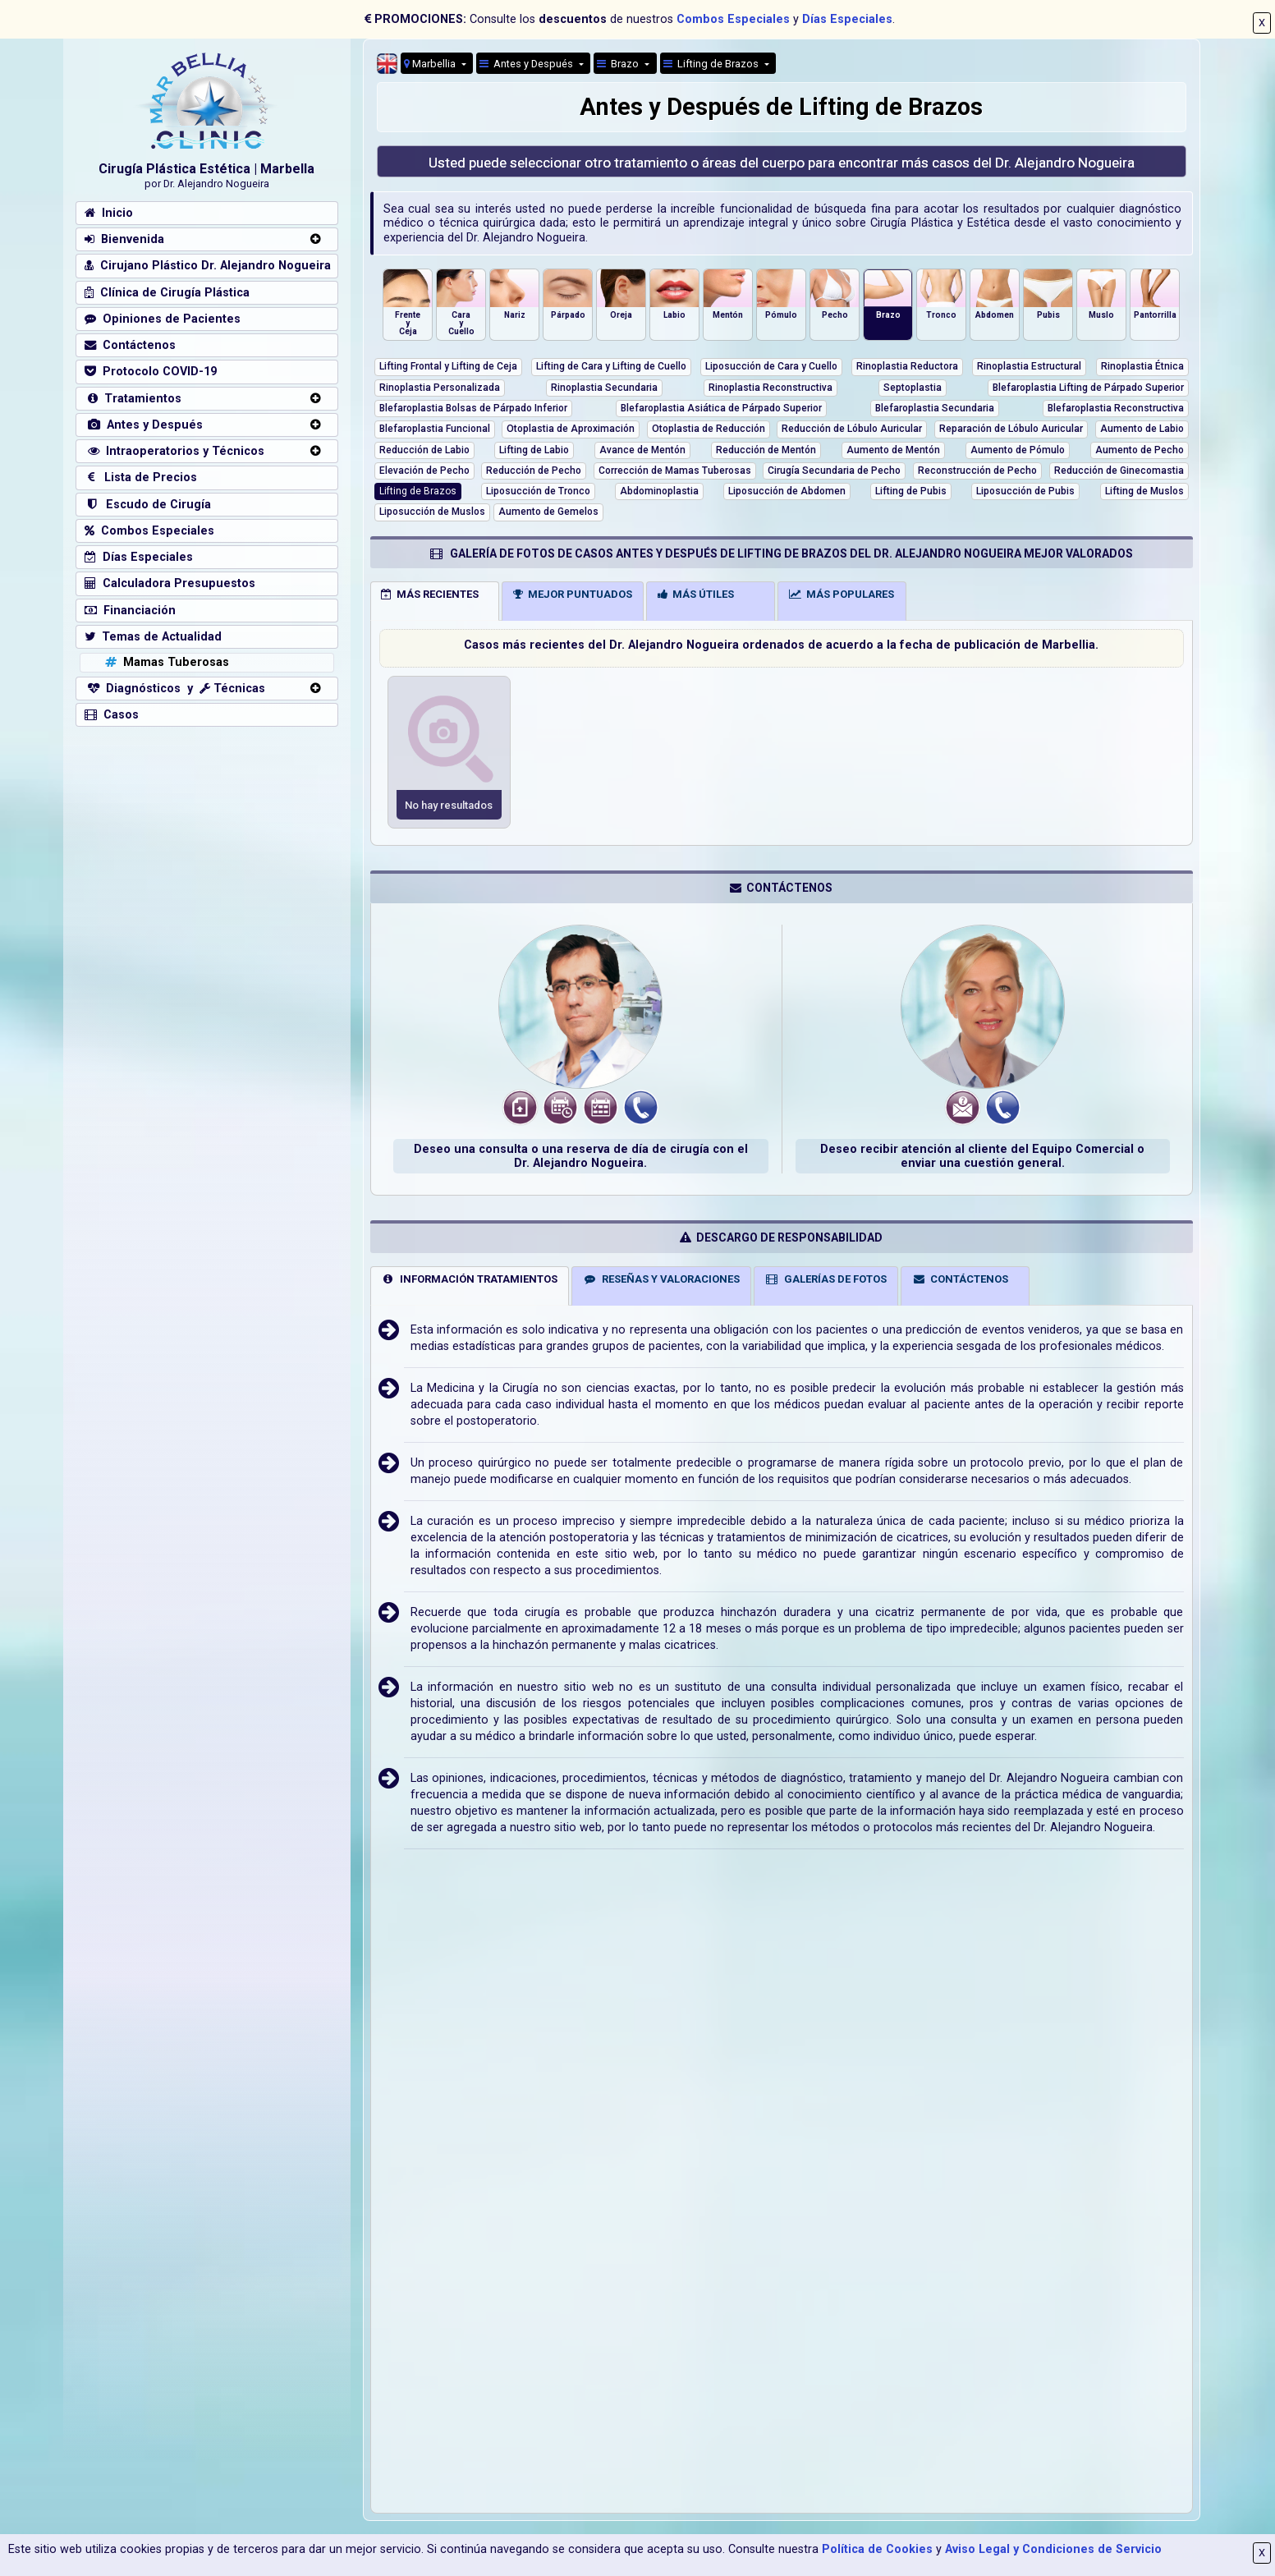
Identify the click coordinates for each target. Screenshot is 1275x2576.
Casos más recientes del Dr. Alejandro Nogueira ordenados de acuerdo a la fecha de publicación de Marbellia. (781, 645)
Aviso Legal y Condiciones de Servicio (1053, 2549)
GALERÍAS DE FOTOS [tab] (826, 1279)
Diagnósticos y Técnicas (175, 689)
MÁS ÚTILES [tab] (696, 594)
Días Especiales (847, 19)
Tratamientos (133, 399)
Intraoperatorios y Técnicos (174, 451)
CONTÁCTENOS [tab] (960, 1279)
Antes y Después (144, 425)
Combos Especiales (733, 19)
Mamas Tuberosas (165, 662)
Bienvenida (124, 239)
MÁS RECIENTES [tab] (430, 594)
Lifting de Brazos (712, 63)
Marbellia (431, 63)
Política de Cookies (877, 2549)
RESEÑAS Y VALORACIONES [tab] (661, 1279)
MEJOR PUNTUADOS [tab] (572, 594)
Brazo (619, 63)
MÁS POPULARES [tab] (841, 594)
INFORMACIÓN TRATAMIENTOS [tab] (469, 1279)
